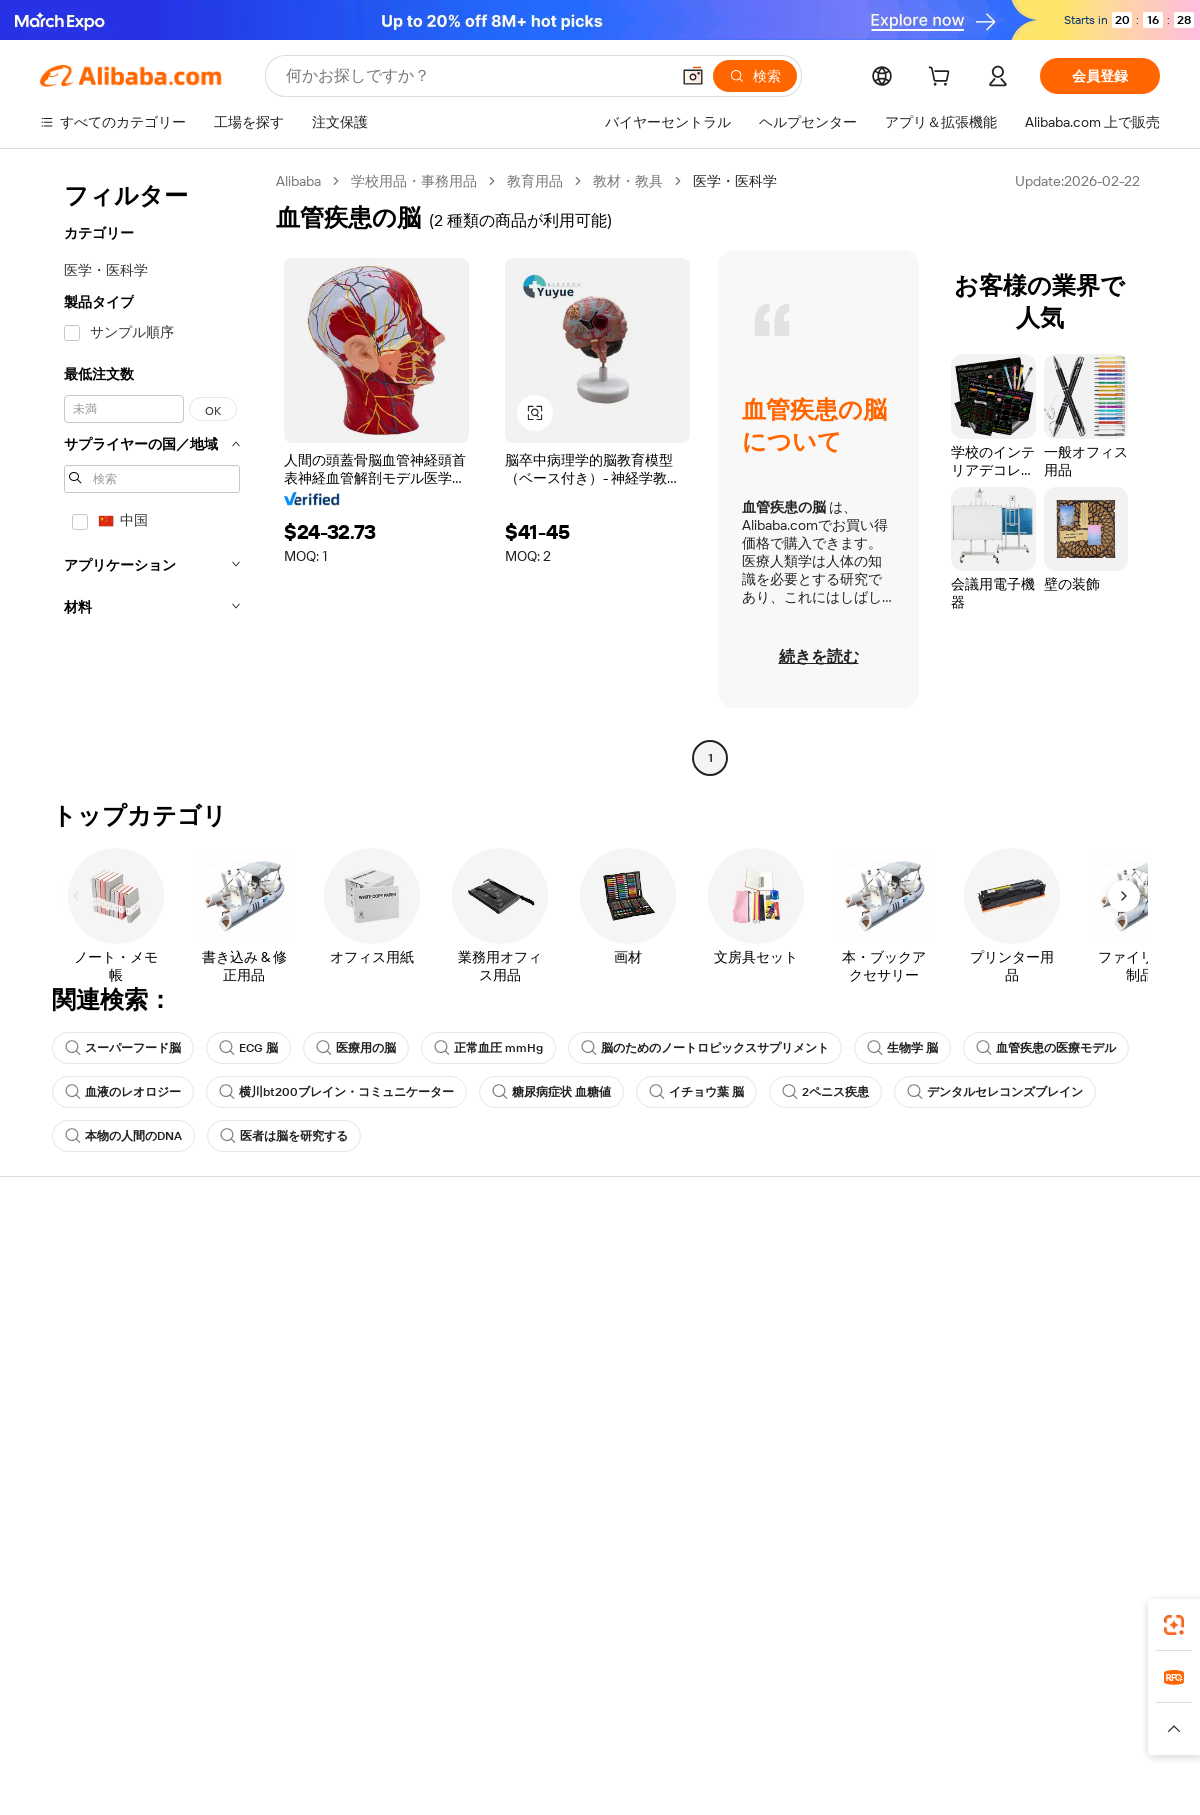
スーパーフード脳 (123, 1048)
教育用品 (535, 181)
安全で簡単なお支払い (340, 1268)
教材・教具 (628, 181)
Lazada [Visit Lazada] (627, 1708)
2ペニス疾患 (825, 1092)
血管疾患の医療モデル (1046, 1048)
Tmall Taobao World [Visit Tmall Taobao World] (475, 1708)
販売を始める (772, 1268)
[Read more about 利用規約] (796, 1738)
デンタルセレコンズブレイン (995, 1092)
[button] (693, 76)
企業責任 (988, 1306)
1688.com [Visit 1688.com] (367, 1708)
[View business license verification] (773, 1777)
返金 (54, 1382)
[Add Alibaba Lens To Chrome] (317, 1619)
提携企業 (758, 1382)
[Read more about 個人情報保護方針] (697, 1738)
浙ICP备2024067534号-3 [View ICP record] (1084, 1777)
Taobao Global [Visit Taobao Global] (709, 1708)
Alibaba (298, 181)
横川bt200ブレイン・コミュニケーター (336, 1092)
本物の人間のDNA (123, 1136)
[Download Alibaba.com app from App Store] (945, 1619)
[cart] (943, 79)
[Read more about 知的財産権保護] (577, 1738)
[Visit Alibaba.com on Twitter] (1029, 1462)
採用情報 (988, 1382)
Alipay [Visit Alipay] (570, 1708)
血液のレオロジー (123, 1092)
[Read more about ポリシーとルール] (261, 1738)
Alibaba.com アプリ (675, 1619)
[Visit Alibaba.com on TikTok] (1119, 1462)
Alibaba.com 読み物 (560, 1382)
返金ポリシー (312, 1306)
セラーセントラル (786, 1306)
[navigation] (152, 472)
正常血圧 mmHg (488, 1048)
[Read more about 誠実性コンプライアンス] (916, 1738)
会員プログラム (549, 1306)
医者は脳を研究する (284, 1136)
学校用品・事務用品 (414, 181)
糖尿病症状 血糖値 (551, 1092)
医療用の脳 (356, 1048)
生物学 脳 (902, 1048)
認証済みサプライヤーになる (821, 1344)
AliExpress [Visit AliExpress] (288, 1708)
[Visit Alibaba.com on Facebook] (969, 1462)
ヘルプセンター (89, 1268)
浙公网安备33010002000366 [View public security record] (884, 1777)
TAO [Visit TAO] (783, 1708)
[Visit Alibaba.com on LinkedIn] (999, 1462)
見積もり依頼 (542, 1268)
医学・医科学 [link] (735, 181)
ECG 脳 (248, 1048)
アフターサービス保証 (340, 1382)
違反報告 (68, 1420)
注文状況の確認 (89, 1344)
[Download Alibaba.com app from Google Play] (1092, 1619)
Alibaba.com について (1027, 1268)
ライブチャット (89, 1306)
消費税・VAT (540, 1344)
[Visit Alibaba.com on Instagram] (1059, 1462)
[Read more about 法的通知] (358, 1738)
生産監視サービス (326, 1420)
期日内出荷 (305, 1344)
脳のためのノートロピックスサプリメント (705, 1048)
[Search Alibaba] (475, 76)
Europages (917, 1708)
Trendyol (840, 1708)
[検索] (755, 76)
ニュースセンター (1016, 1344)
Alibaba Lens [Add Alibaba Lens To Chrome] (82, 1619)
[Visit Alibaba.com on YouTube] (1089, 1462)
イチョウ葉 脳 (696, 1092)
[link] (1174, 1625)
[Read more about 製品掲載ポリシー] (457, 1738)
